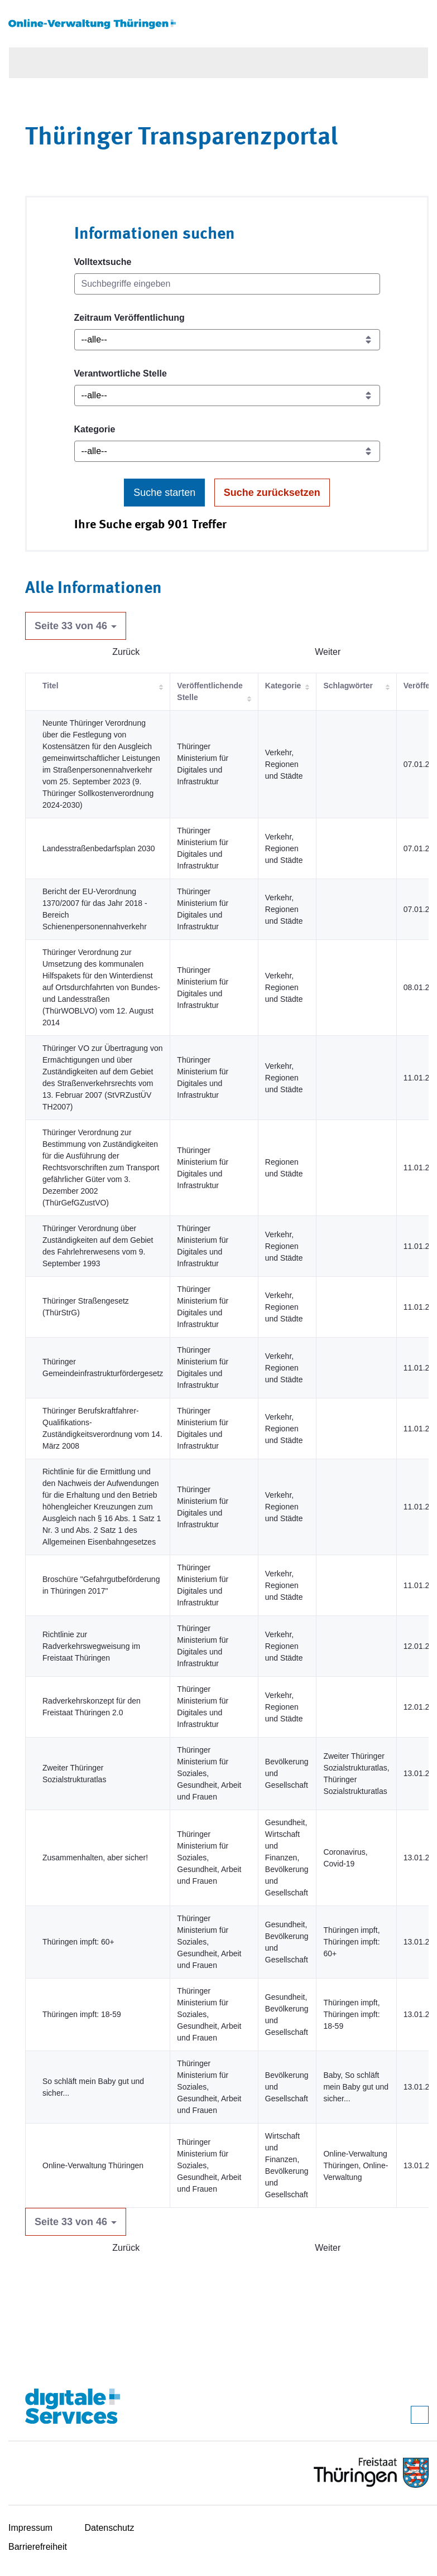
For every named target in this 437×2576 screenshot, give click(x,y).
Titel (50, 685)
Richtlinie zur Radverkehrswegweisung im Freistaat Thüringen (91, 1646)
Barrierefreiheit (37, 2546)
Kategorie (95, 429)
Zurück (126, 652)
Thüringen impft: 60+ (78, 1941)
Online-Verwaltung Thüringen (92, 2165)
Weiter (327, 652)
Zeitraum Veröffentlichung (129, 317)
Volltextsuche (103, 262)
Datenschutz (110, 2527)
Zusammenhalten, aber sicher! (95, 1857)
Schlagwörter (348, 685)
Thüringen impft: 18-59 (81, 2014)
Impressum (30, 2527)
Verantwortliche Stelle (120, 373)
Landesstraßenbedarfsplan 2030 (98, 848)
